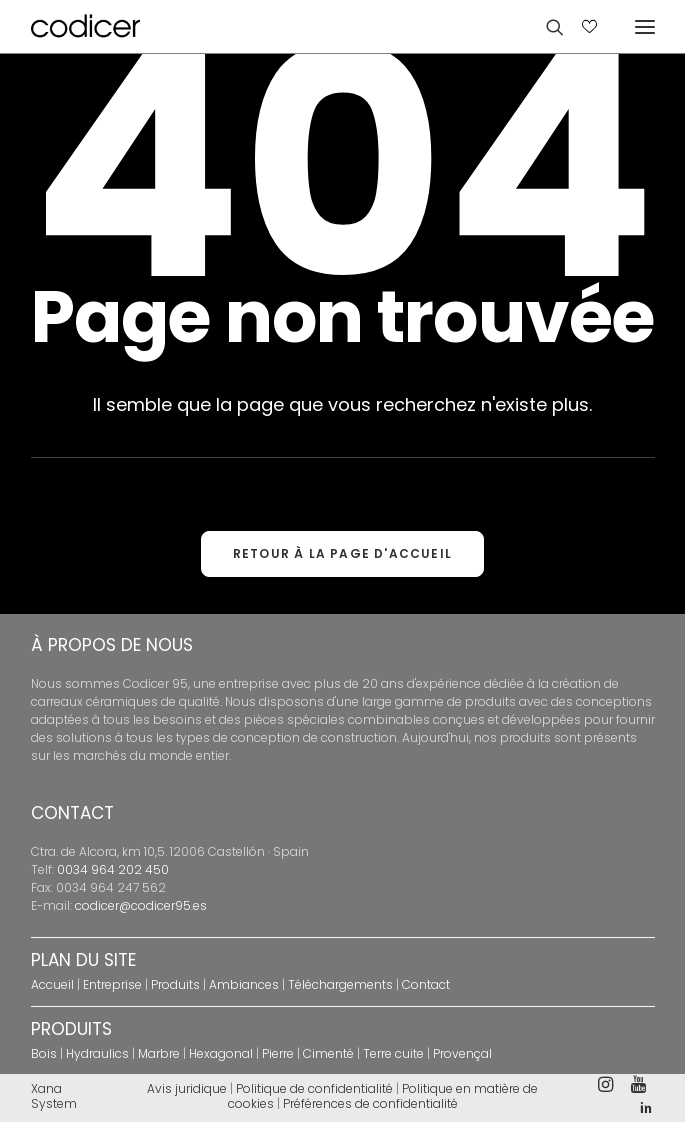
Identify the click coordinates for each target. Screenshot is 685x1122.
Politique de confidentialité (314, 1088)
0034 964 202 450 (113, 869)
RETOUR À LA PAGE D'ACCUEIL (342, 553)
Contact (426, 984)
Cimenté (328, 1053)
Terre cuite (393, 1053)
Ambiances (244, 984)
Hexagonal (221, 1053)
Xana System (54, 1095)
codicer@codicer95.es (141, 905)
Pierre (278, 1053)
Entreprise (112, 984)
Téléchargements (340, 984)
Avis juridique (187, 1088)
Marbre (159, 1053)
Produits (175, 984)
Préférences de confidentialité (370, 1103)
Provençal (462, 1053)
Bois (44, 1053)
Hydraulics (97, 1053)
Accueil (52, 984)
